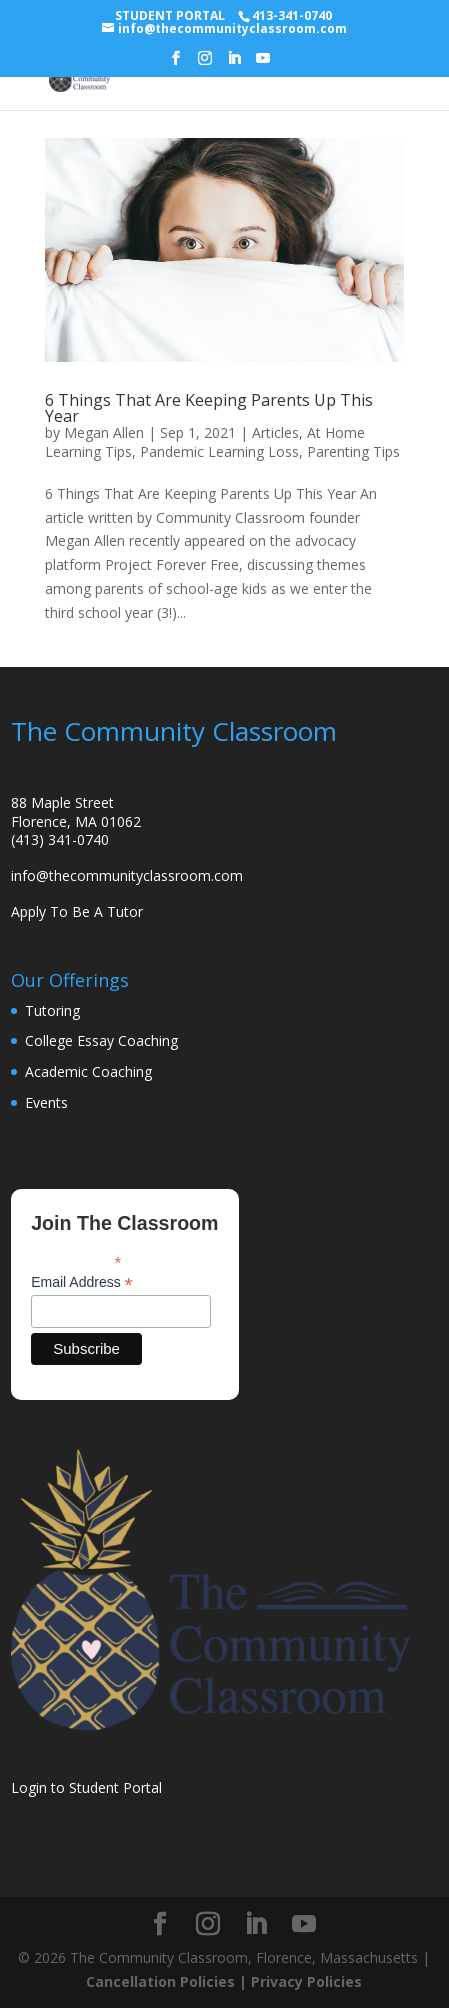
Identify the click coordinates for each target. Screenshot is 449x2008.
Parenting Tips (353, 451)
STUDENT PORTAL (170, 15)
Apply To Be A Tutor (77, 911)
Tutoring (52, 1010)
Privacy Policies (306, 1981)
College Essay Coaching (101, 1040)
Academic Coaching (88, 1071)
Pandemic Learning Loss (219, 451)
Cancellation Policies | (168, 1981)
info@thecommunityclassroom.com (127, 875)
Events (46, 1102)
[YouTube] (263, 64)
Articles (275, 432)
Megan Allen (104, 432)
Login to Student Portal (86, 1787)
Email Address (82, 1282)
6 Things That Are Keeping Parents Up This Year (209, 408)
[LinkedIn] (234, 64)
